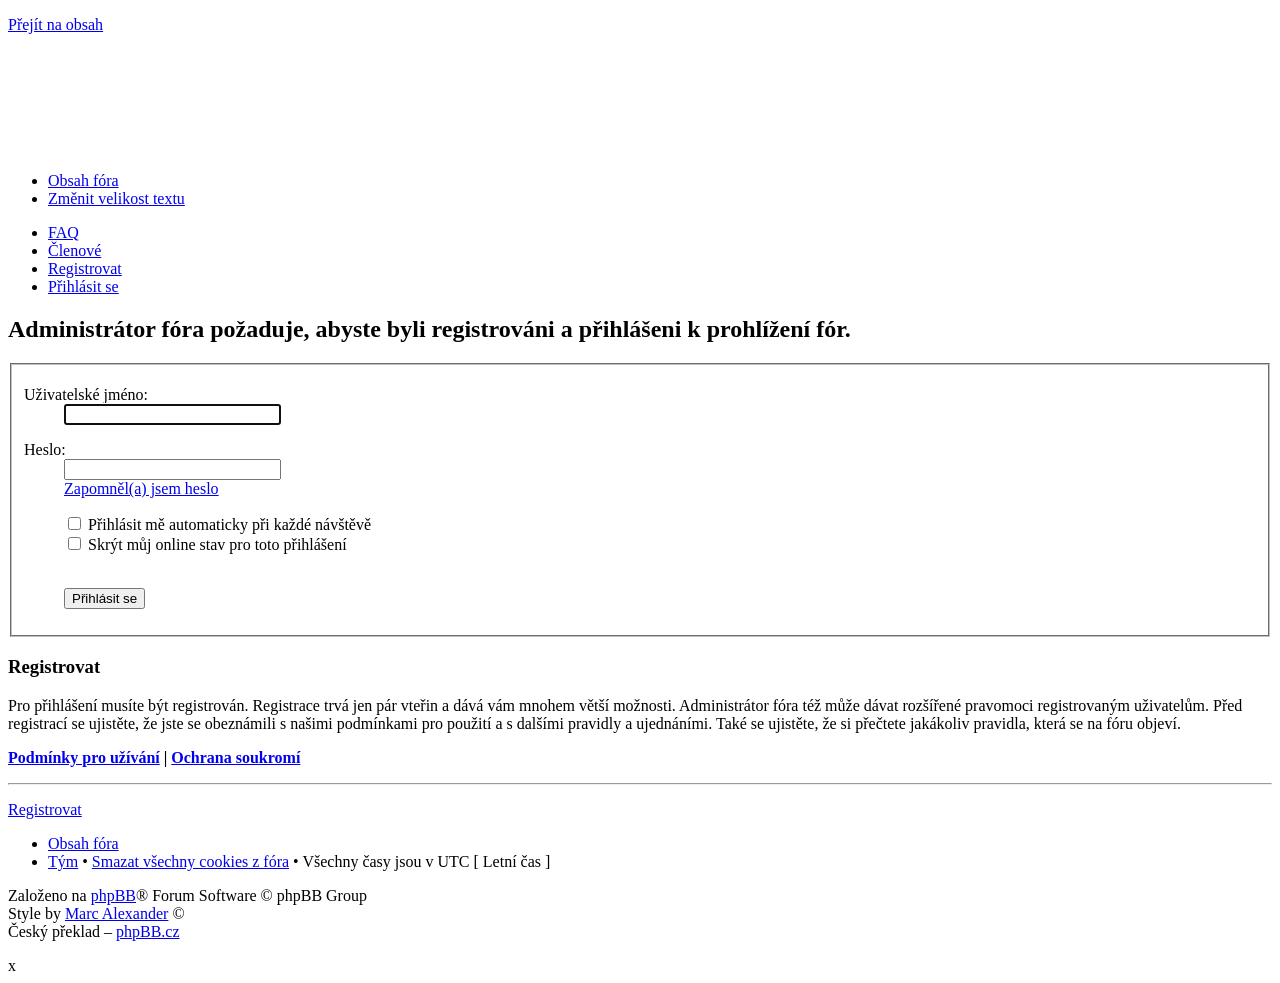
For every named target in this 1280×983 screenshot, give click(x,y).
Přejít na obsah (55, 24)
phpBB (113, 895)
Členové (74, 250)
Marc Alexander (117, 913)
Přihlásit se (83, 286)
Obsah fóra (83, 180)
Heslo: (45, 449)
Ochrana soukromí (235, 757)
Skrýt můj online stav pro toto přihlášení (207, 544)
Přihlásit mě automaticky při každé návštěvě (219, 524)
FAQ (63, 232)
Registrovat (85, 268)
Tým (63, 861)
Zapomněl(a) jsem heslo (141, 488)
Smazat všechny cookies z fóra (190, 861)
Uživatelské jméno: (86, 394)
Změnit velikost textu (116, 198)
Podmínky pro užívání (84, 757)
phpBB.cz (148, 931)
